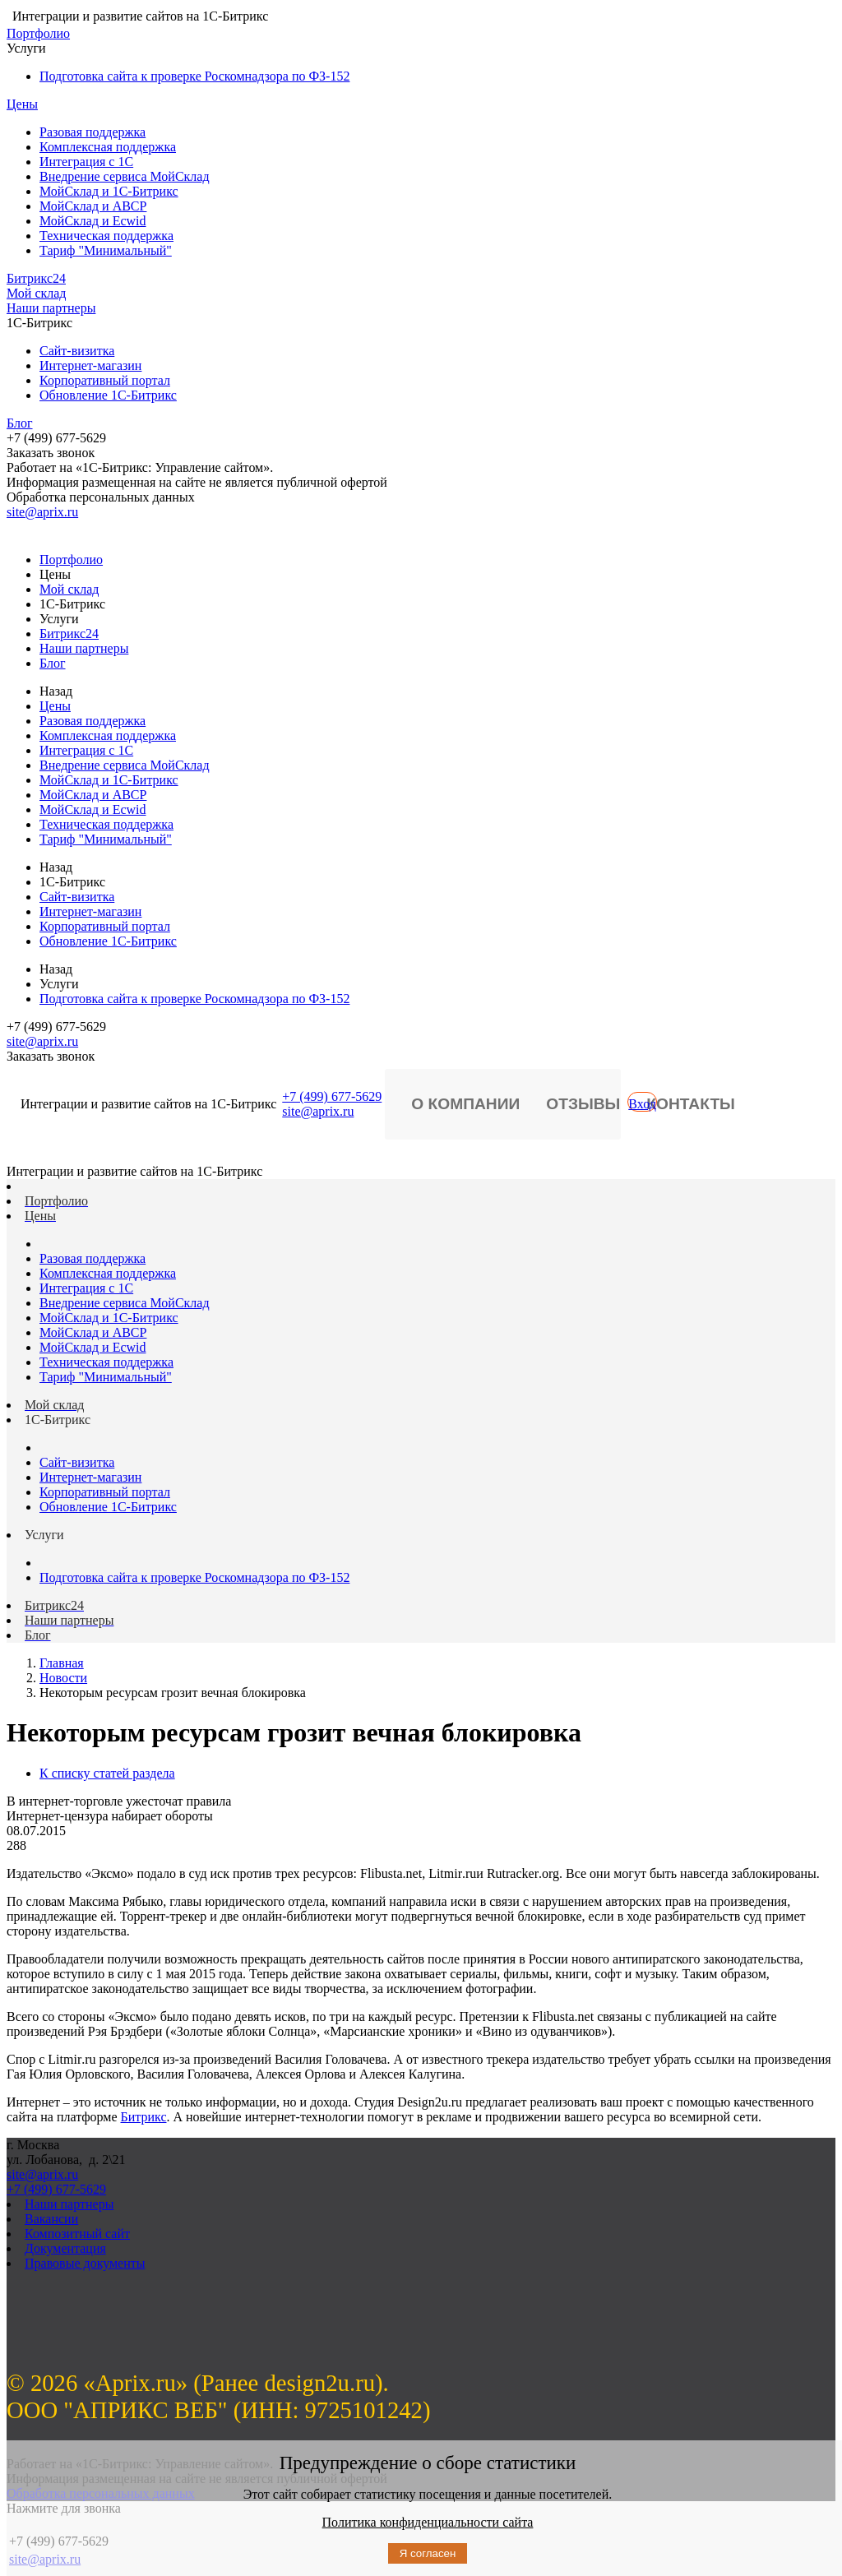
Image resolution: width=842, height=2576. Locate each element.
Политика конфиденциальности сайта (428, 2522)
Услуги (26, 48)
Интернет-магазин (90, 365)
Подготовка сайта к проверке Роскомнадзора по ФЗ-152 (194, 76)
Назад (55, 691)
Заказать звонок (51, 453)
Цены (22, 104)
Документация (65, 2248)
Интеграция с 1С (86, 162)
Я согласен (428, 2553)
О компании (465, 1103)
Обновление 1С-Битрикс (108, 395)
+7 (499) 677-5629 (332, 1096)
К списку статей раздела (107, 1773)
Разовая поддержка (92, 132)
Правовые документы (85, 2263)
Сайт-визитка (76, 351)
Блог (20, 423)
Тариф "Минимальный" (105, 250)
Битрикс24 (36, 278)
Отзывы (583, 1103)
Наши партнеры (51, 308)
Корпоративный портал (104, 380)
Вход (642, 1104)
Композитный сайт (77, 2234)
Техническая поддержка (106, 236)
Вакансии (51, 2219)
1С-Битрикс (39, 323)
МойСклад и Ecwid (92, 221)
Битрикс (144, 2117)
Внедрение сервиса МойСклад (124, 176)
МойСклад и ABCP (92, 206)
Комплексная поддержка (107, 147)
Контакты (690, 1103)
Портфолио (38, 33)
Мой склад (37, 293)
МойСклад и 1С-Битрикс (108, 191)
